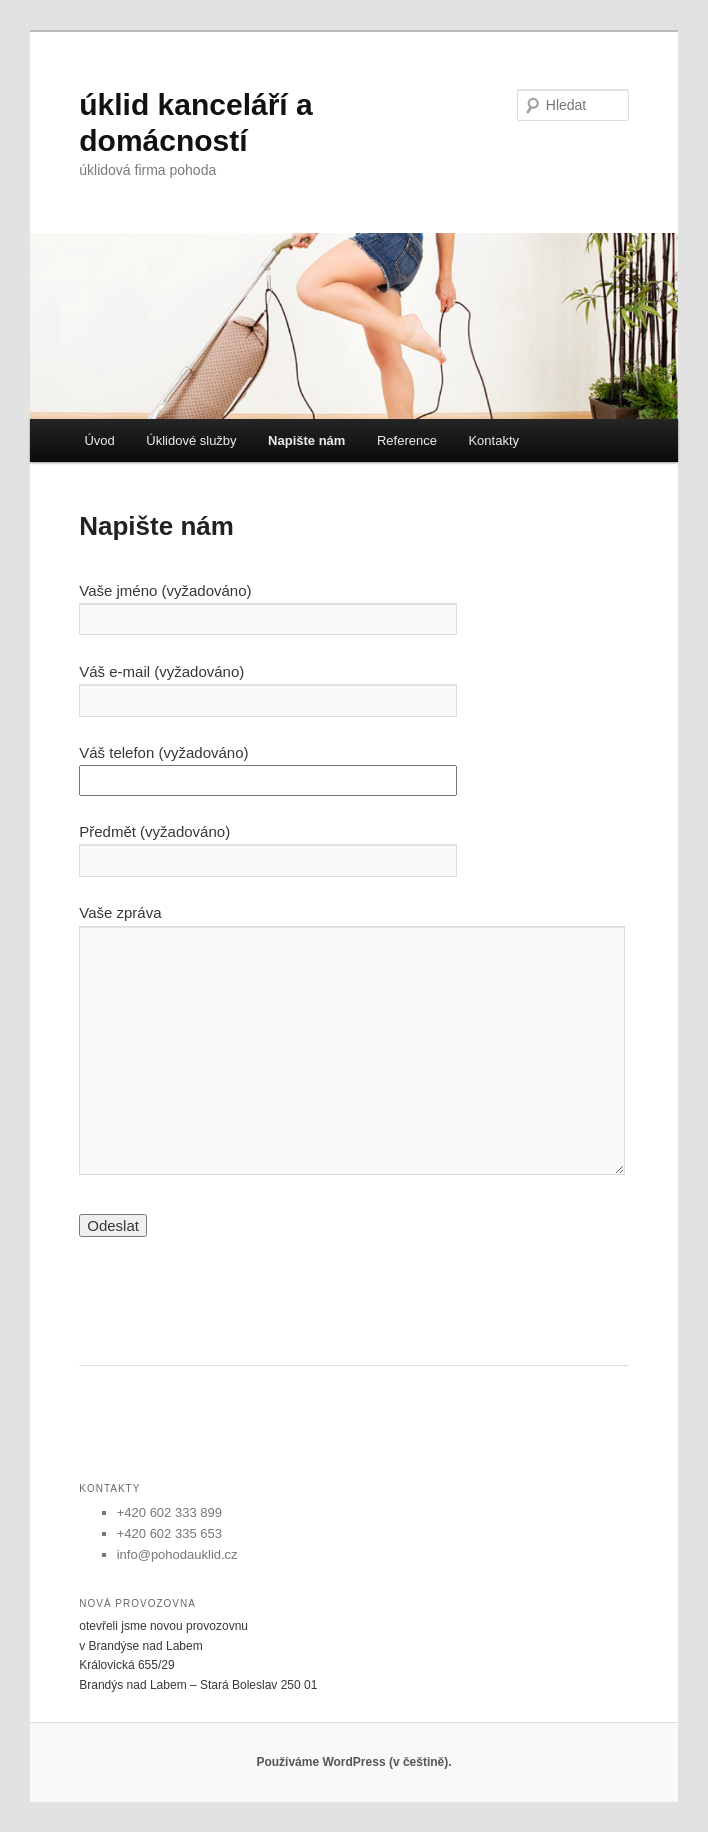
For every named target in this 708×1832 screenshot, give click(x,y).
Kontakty (493, 440)
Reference (407, 440)
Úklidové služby (191, 440)
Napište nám (306, 440)
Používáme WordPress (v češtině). (353, 1762)
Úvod (99, 440)
